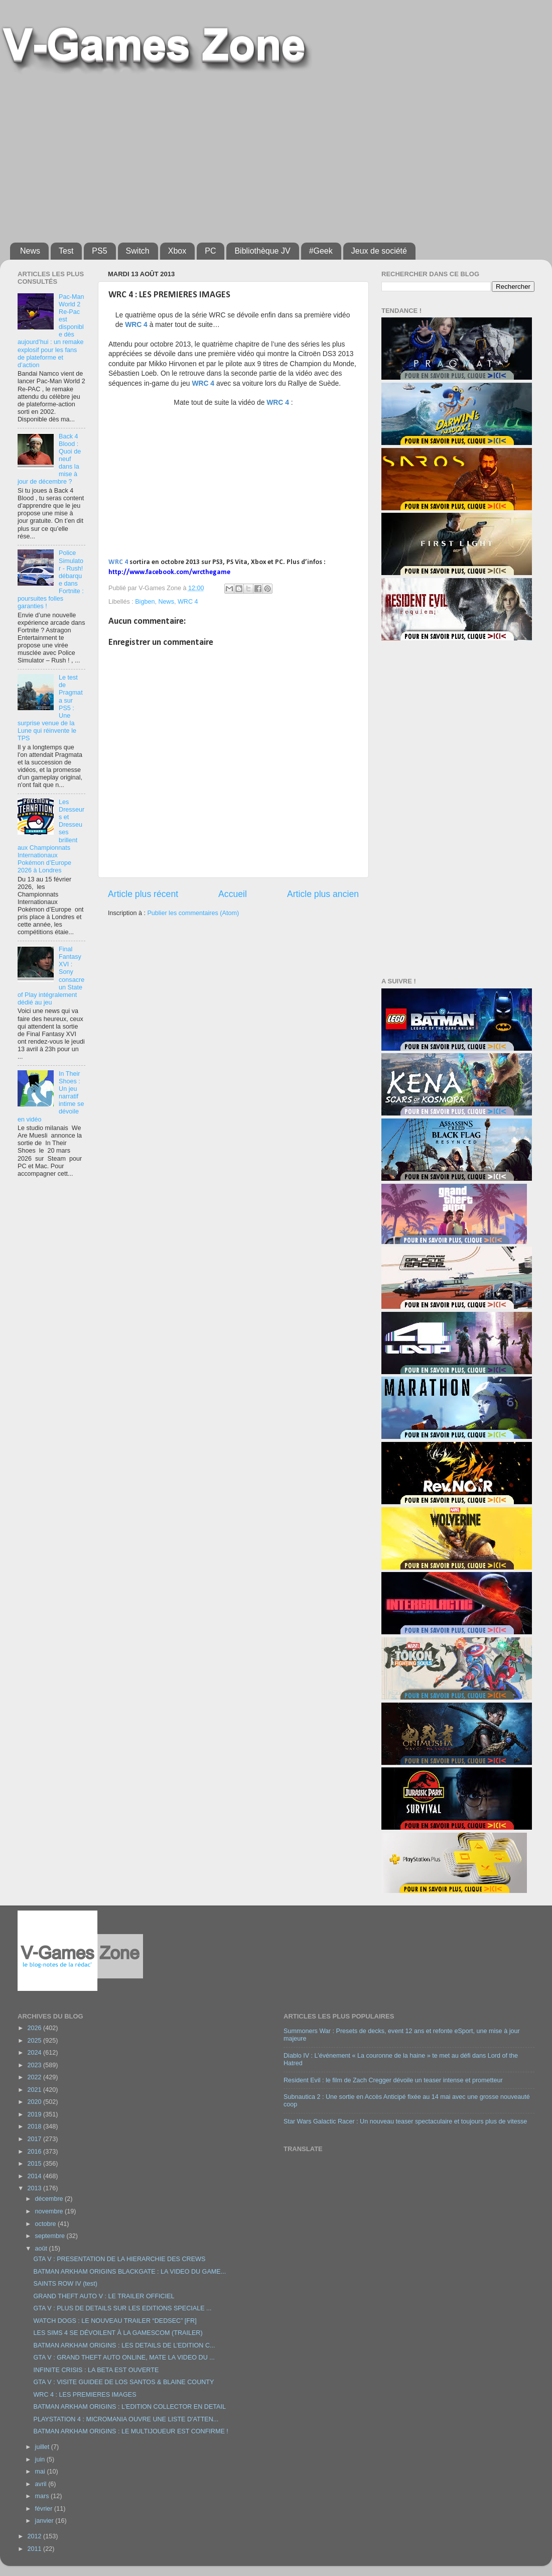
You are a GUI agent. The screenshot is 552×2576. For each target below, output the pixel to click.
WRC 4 (188, 601)
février (45, 2508)
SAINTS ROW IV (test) (65, 2283)
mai (41, 2471)
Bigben (145, 601)
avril (42, 2484)
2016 (35, 2151)
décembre (50, 2198)
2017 (35, 2139)
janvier (45, 2520)
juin (41, 2459)
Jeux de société (379, 251)
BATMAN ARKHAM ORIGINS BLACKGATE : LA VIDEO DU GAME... (129, 2271)
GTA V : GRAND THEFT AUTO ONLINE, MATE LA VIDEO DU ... (123, 2357)
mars (43, 2496)
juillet (43, 2446)
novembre (50, 2211)
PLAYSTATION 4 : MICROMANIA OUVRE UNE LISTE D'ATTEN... (125, 2419)
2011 (35, 2548)
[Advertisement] (237, 154)
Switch (138, 251)
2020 (35, 2101)
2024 (35, 2052)
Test (66, 251)
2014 (35, 2176)
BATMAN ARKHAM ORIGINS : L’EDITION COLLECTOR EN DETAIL (129, 2406)
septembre (51, 2235)
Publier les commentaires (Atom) (193, 913)
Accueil (232, 894)
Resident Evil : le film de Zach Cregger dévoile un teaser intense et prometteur (393, 2080)
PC (210, 251)
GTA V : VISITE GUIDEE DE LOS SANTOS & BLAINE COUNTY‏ (123, 2382)
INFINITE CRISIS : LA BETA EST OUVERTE (96, 2370)
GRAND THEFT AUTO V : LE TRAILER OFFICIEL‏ (103, 2296)
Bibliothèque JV (262, 251)
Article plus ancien (323, 894)
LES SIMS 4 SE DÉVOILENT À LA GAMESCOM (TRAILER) (117, 2332)
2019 (35, 2114)
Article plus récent (143, 894)
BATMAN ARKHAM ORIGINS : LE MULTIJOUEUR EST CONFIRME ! (130, 2431)
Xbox (177, 251)
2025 (35, 2040)
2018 (35, 2126)
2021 (35, 2089)
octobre (46, 2223)
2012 (35, 2536)
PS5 (99, 251)
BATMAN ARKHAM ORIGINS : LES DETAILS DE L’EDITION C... (124, 2345)
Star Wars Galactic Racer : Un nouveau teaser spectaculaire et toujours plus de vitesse (405, 2121)
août (42, 2248)
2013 (35, 2188)
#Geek (321, 251)
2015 (35, 2163)
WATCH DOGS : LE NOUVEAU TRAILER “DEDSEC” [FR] (114, 2320)
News (30, 251)
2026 (35, 2028)
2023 (35, 2065)
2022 (35, 2077)
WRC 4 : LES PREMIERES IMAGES (84, 2394)
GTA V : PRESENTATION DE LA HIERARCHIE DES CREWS (119, 2259)
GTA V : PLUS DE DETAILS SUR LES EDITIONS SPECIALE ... (122, 2308)
